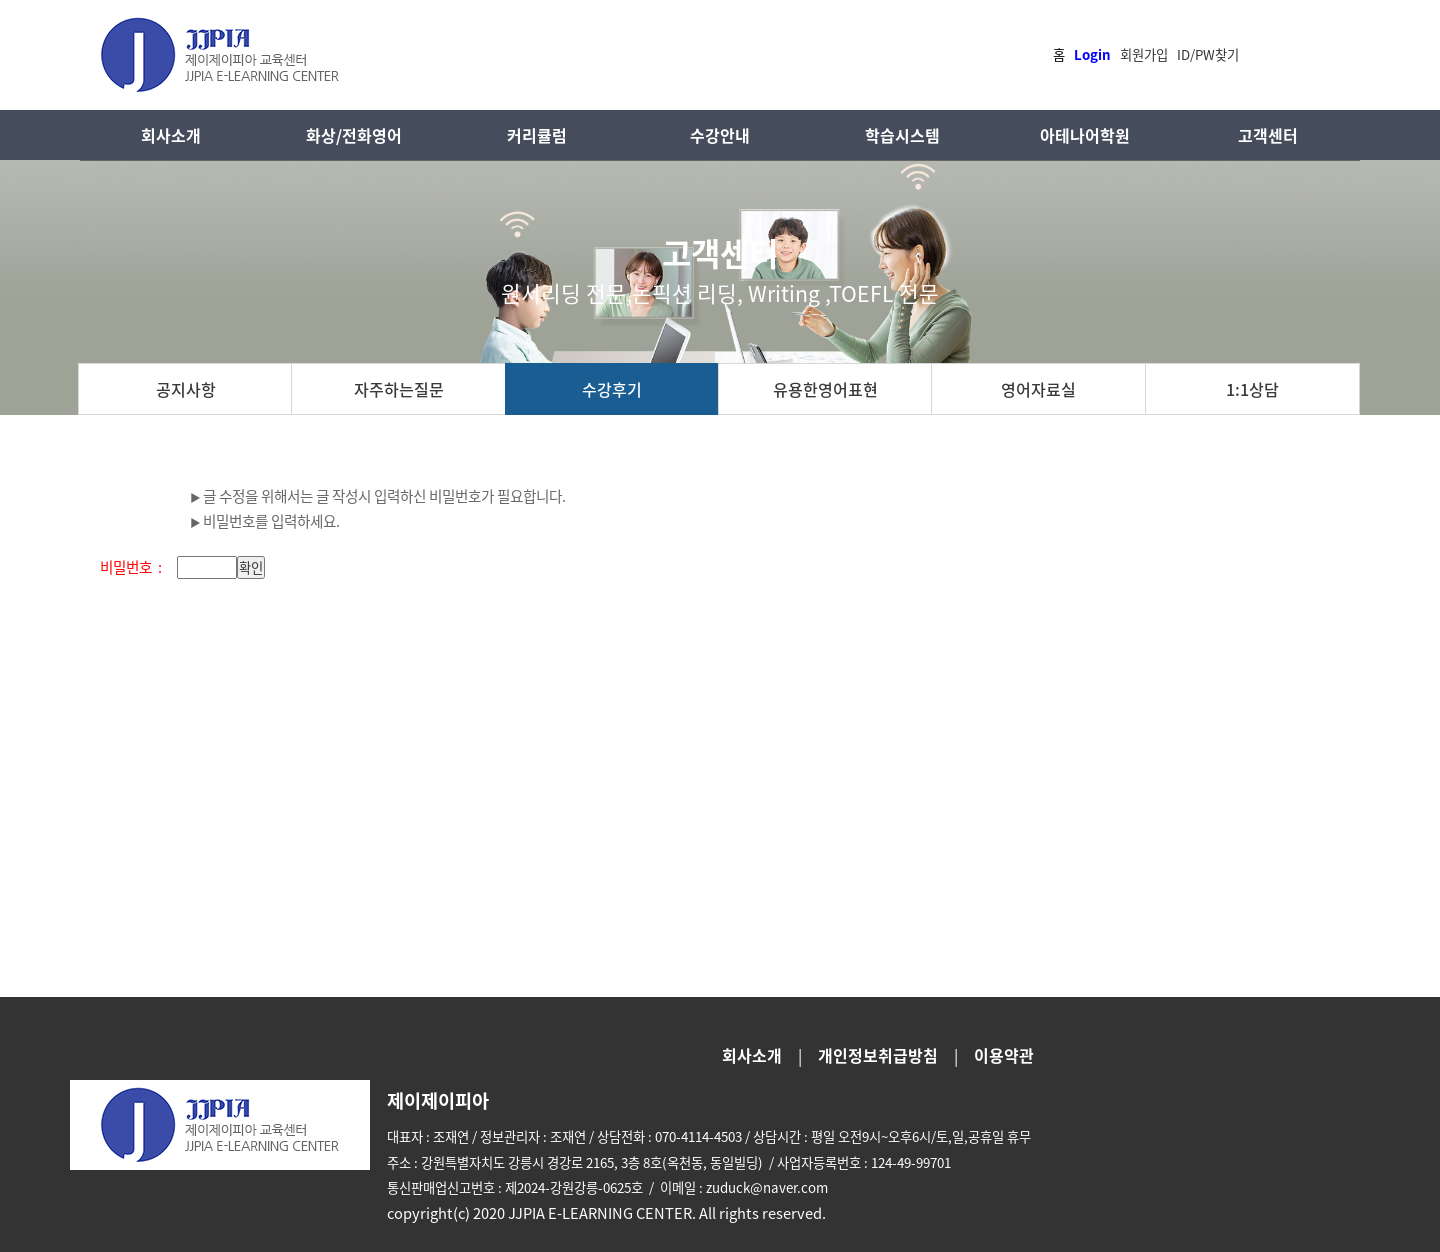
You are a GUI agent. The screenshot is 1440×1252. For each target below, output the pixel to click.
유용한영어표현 (825, 389)
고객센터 (1268, 135)
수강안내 (720, 135)
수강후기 (612, 389)
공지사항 (186, 389)
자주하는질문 (399, 389)
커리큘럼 (537, 135)
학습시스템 (902, 135)
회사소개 (171, 135)
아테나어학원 (1085, 135)
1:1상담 (1252, 389)
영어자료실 (1038, 389)
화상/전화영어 (354, 135)
